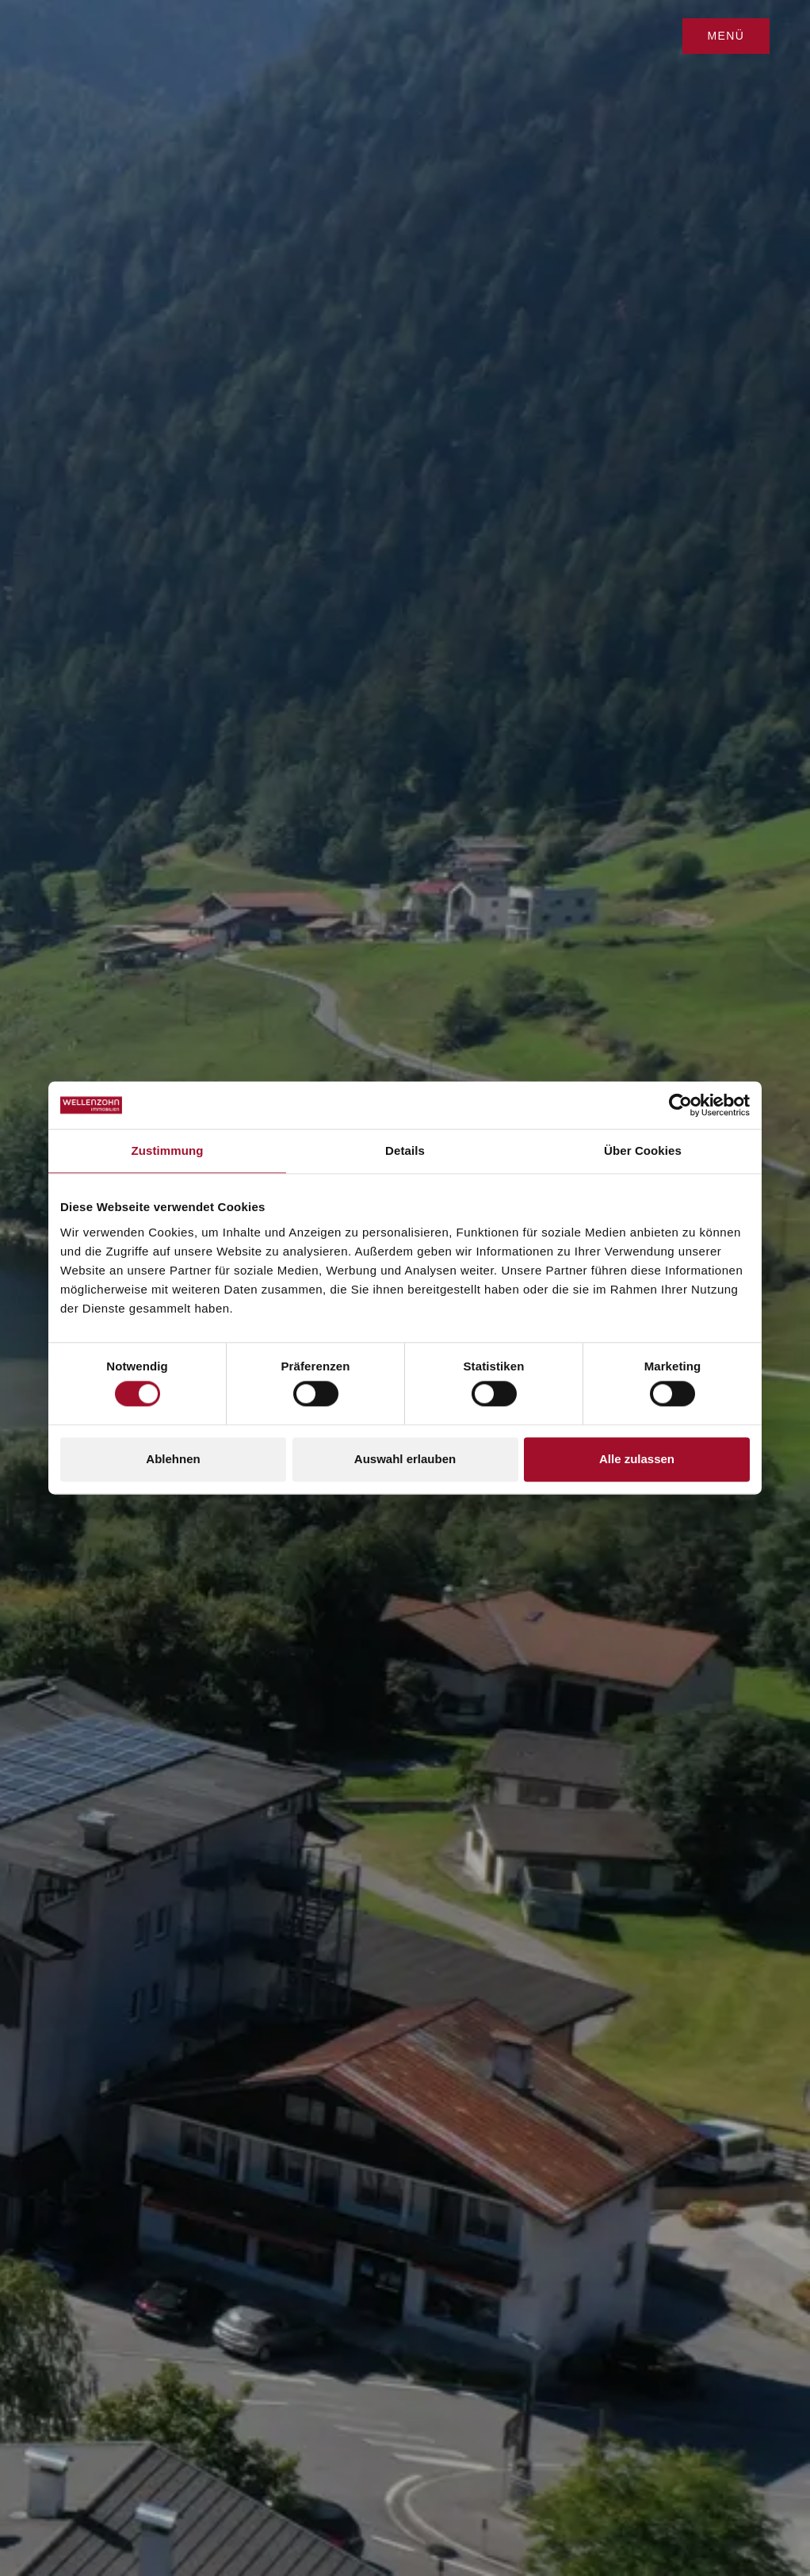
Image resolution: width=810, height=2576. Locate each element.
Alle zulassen (636, 1459)
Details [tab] (405, 1150)
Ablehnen (173, 1459)
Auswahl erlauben (405, 1459)
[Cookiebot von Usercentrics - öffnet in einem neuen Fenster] (680, 1105)
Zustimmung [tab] (168, 1150)
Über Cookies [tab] (643, 1150)
